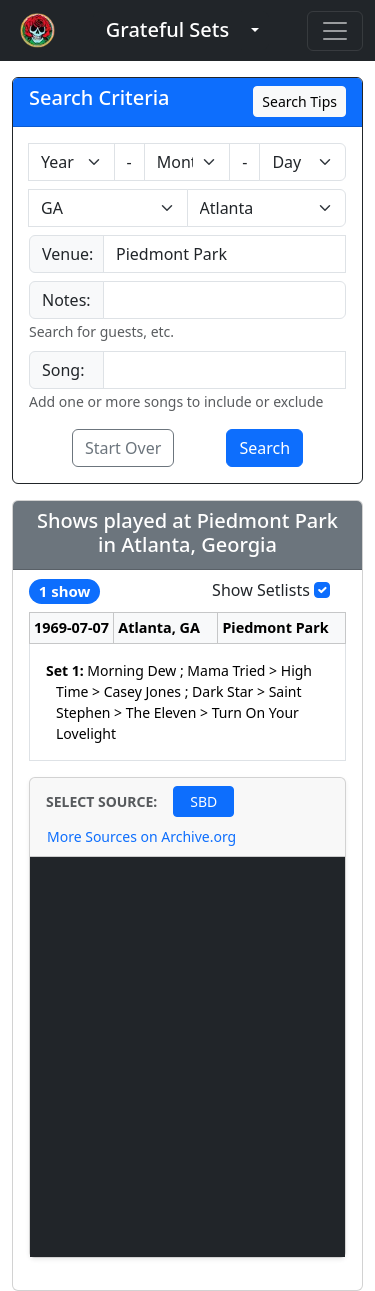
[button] (167, 30)
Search (264, 448)
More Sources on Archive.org (141, 836)
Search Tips (299, 101)
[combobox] (224, 254)
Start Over (123, 448)
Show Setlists (261, 590)
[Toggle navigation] (335, 31)
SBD (203, 801)
